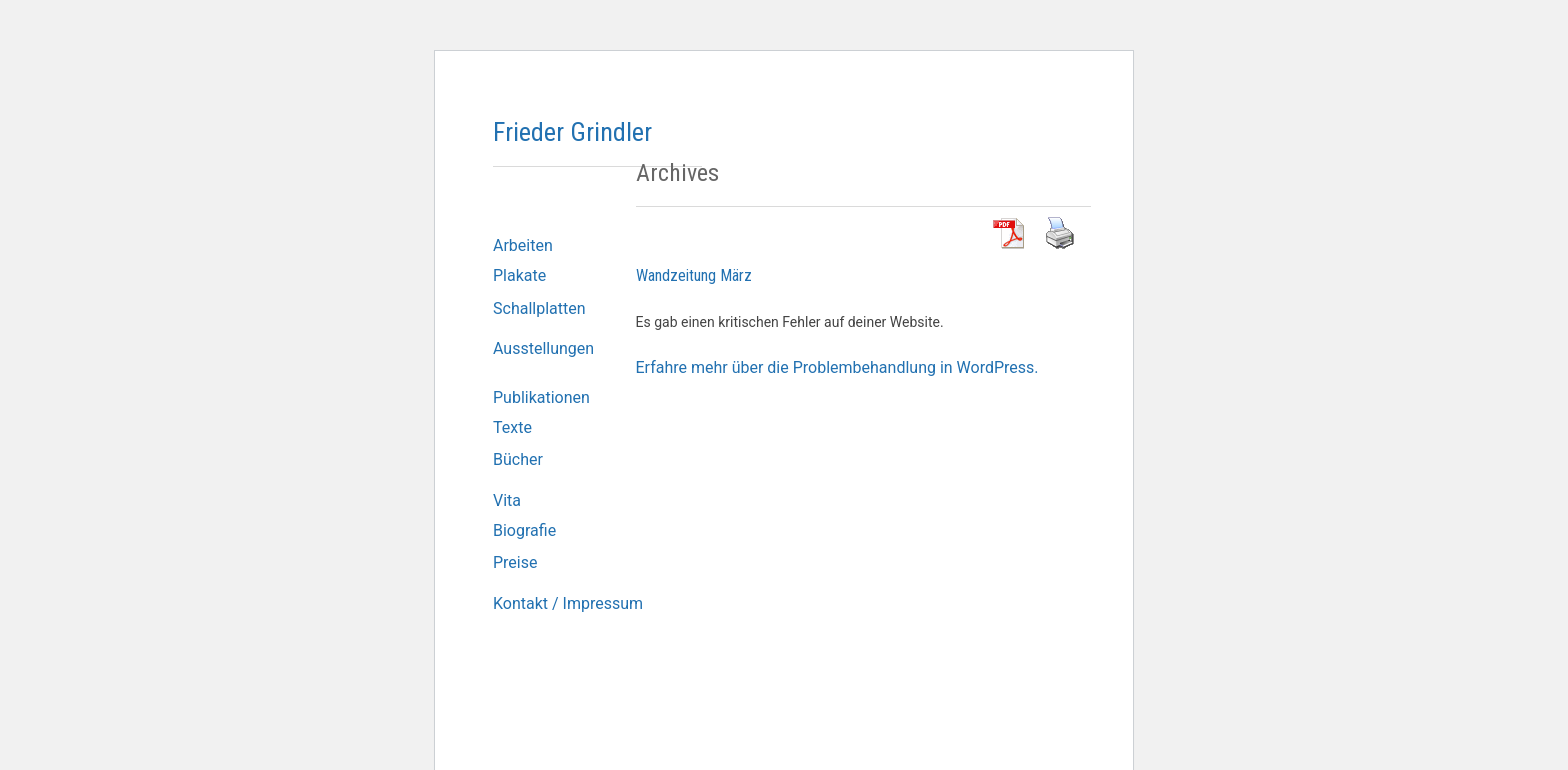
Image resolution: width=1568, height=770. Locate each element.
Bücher (518, 459)
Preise (515, 562)
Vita (507, 500)
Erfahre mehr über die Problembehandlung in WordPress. (837, 367)
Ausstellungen (543, 348)
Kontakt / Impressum (568, 603)
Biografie (524, 530)
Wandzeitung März (694, 275)
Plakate (519, 275)
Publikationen (541, 397)
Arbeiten (523, 245)
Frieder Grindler (572, 132)
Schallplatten (539, 308)
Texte (512, 427)
